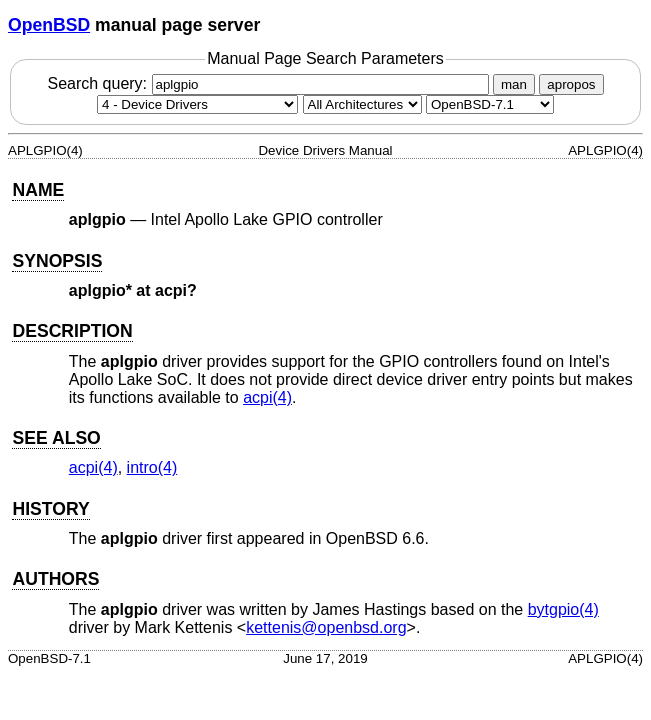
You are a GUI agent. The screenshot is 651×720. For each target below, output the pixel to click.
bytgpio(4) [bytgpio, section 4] (563, 609)
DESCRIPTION (72, 331)
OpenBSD (49, 25)
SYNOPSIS (57, 261)
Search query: (270, 83)
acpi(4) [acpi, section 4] (267, 397)
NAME (38, 190)
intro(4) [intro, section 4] (152, 467)
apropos (571, 84)
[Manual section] (197, 104)
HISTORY (50, 509)
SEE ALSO (56, 438)
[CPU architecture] (362, 104)
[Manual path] (490, 104)
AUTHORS (55, 579)
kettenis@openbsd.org (326, 627)
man (514, 84)
